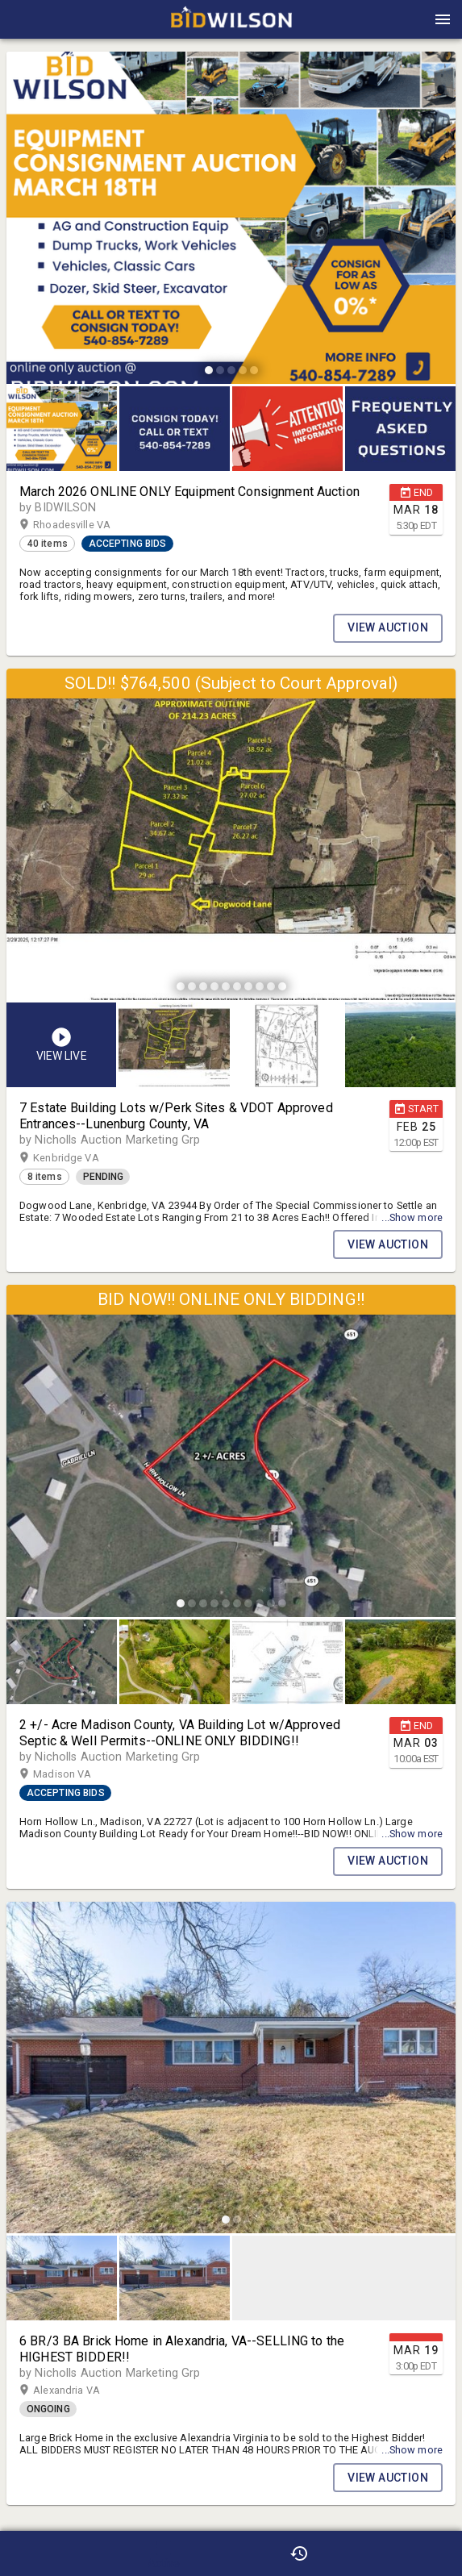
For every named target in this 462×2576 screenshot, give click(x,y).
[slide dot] (209, 370)
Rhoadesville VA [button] (87, 525)
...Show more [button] (412, 1217)
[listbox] (231, 220)
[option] (231, 220)
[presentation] (231, 19)
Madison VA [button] (78, 1774)
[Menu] (442, 19)
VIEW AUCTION (388, 628)
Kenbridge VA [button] (81, 1158)
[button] (231, 25)
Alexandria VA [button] (82, 2390)
